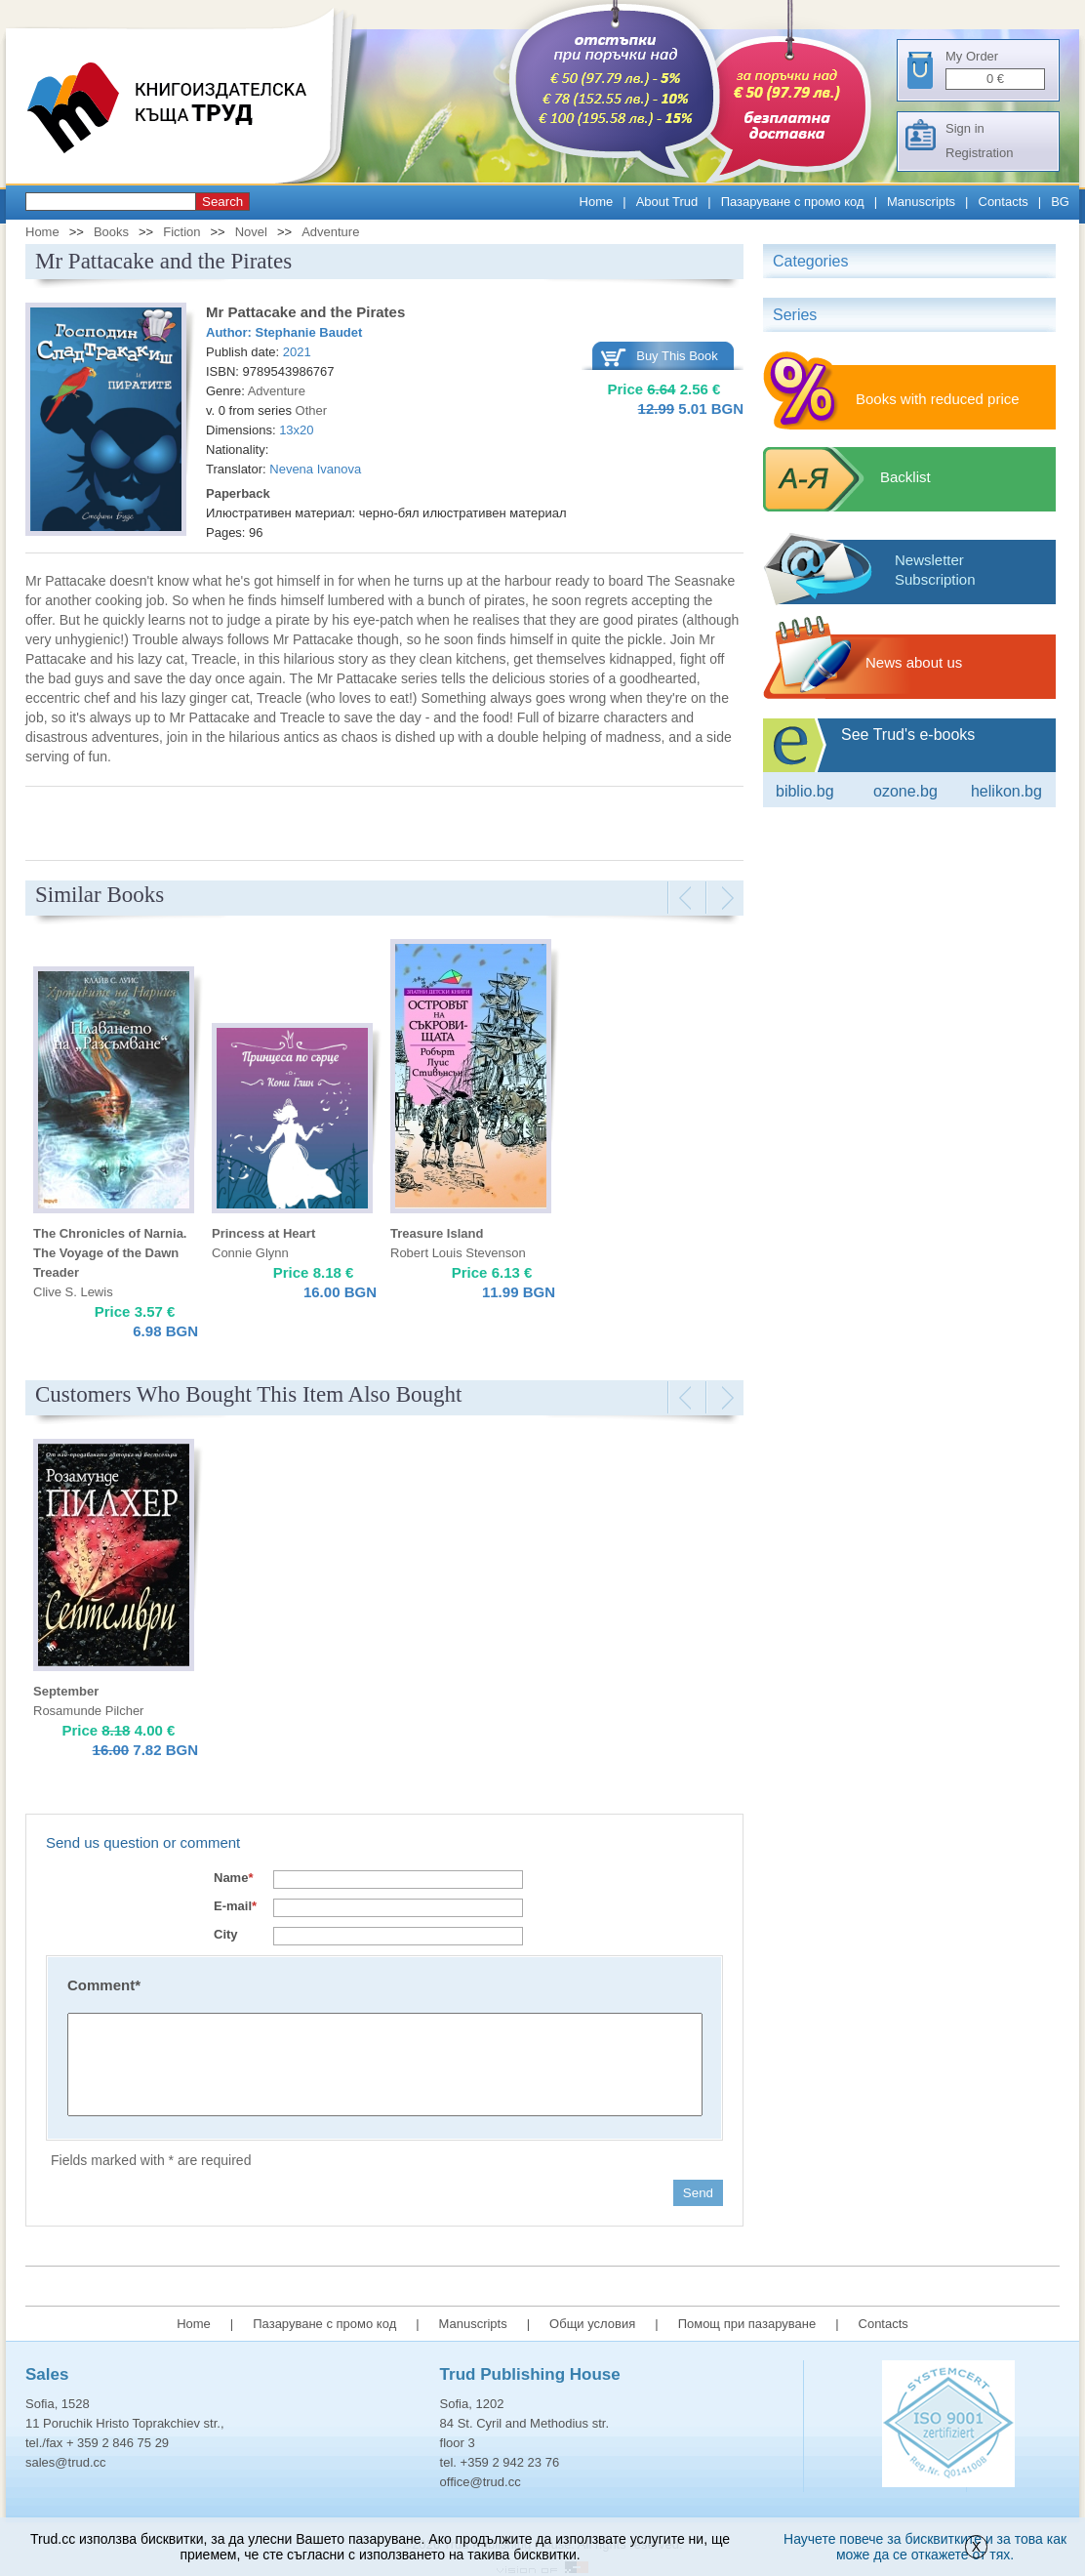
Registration (979, 152)
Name (233, 1877)
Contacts (1003, 201)
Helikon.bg (1006, 791)
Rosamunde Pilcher (88, 1710)
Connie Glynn (250, 1253)
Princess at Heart (263, 1233)
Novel (251, 232)
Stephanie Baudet (309, 332)
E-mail (235, 1906)
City (226, 1934)
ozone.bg (905, 791)
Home (597, 201)
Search (222, 201)
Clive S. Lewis (73, 1292)
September (66, 1691)
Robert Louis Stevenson (458, 1253)
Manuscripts (921, 201)
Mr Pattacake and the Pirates (305, 312)
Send (698, 2193)
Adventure (330, 232)
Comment (104, 1985)
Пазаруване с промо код (792, 201)
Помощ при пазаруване (747, 2323)
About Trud (667, 201)
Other (312, 410)
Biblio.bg (805, 791)
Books (111, 232)
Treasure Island (436, 1233)
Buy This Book (677, 355)
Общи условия (592, 2323)
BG (1060, 201)
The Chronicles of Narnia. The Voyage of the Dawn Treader (109, 1253)
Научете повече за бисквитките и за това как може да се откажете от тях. (925, 2546)
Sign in (965, 128)
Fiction (181, 232)
